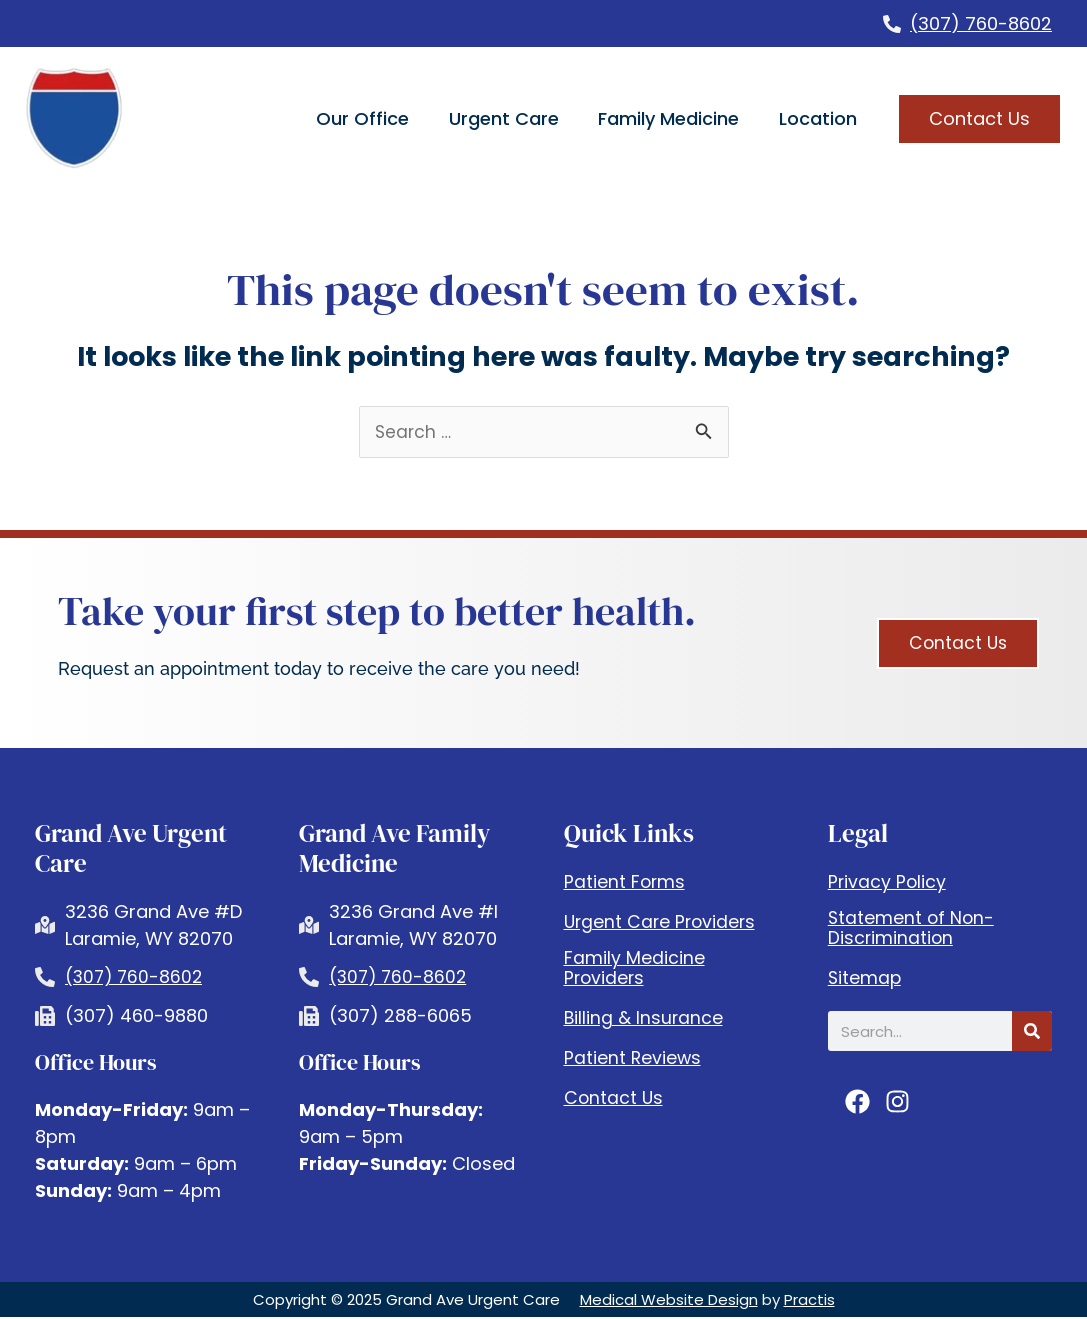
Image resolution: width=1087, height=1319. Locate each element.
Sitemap (865, 979)
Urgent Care (504, 118)
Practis (809, 1301)
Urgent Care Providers (662, 923)
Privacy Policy (888, 883)
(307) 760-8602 (981, 23)
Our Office (362, 118)
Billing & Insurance (644, 1019)
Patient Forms (625, 883)
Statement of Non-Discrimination (912, 929)
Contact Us (614, 1099)
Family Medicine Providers (634, 969)
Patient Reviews (633, 1059)
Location (818, 118)
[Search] (1032, 1032)
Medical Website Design (669, 1301)
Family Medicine (668, 118)
